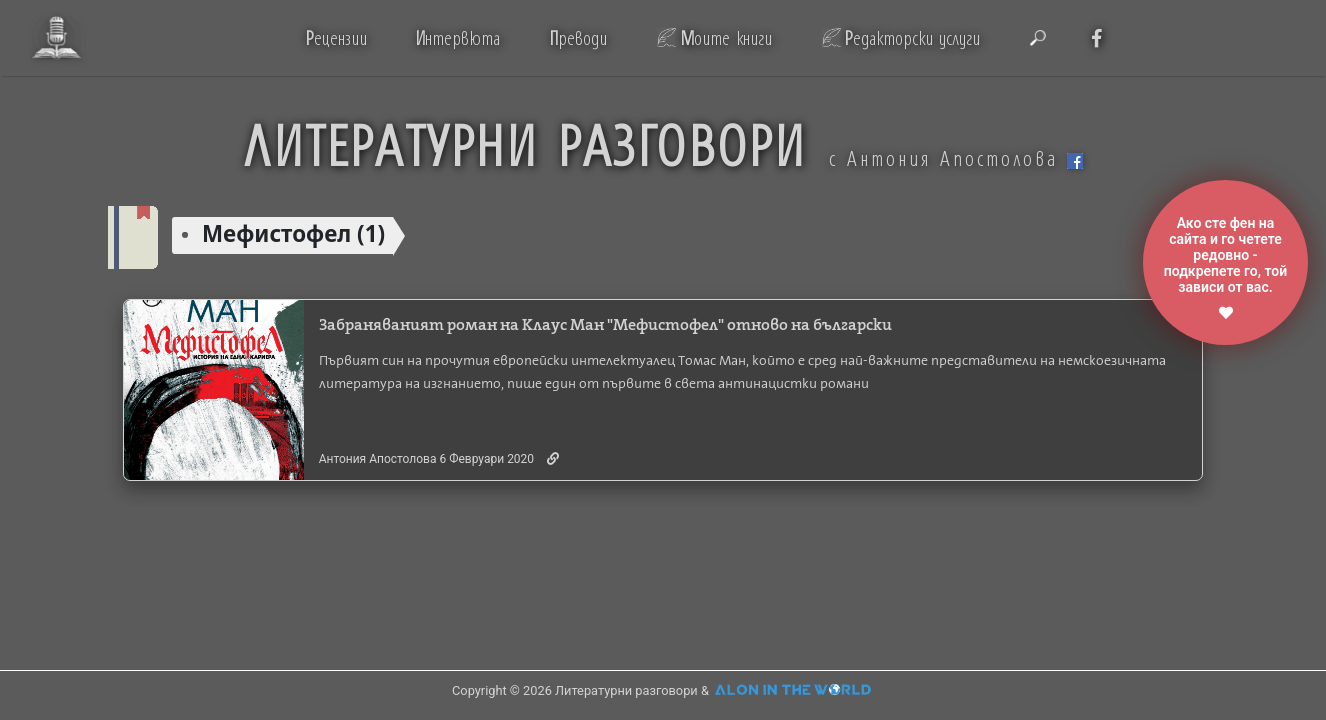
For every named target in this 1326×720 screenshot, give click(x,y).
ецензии (336, 37)
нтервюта (457, 37)
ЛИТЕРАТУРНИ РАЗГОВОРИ (525, 143)
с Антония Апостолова (956, 158)
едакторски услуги (912, 37)
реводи (578, 37)
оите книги (726, 37)
